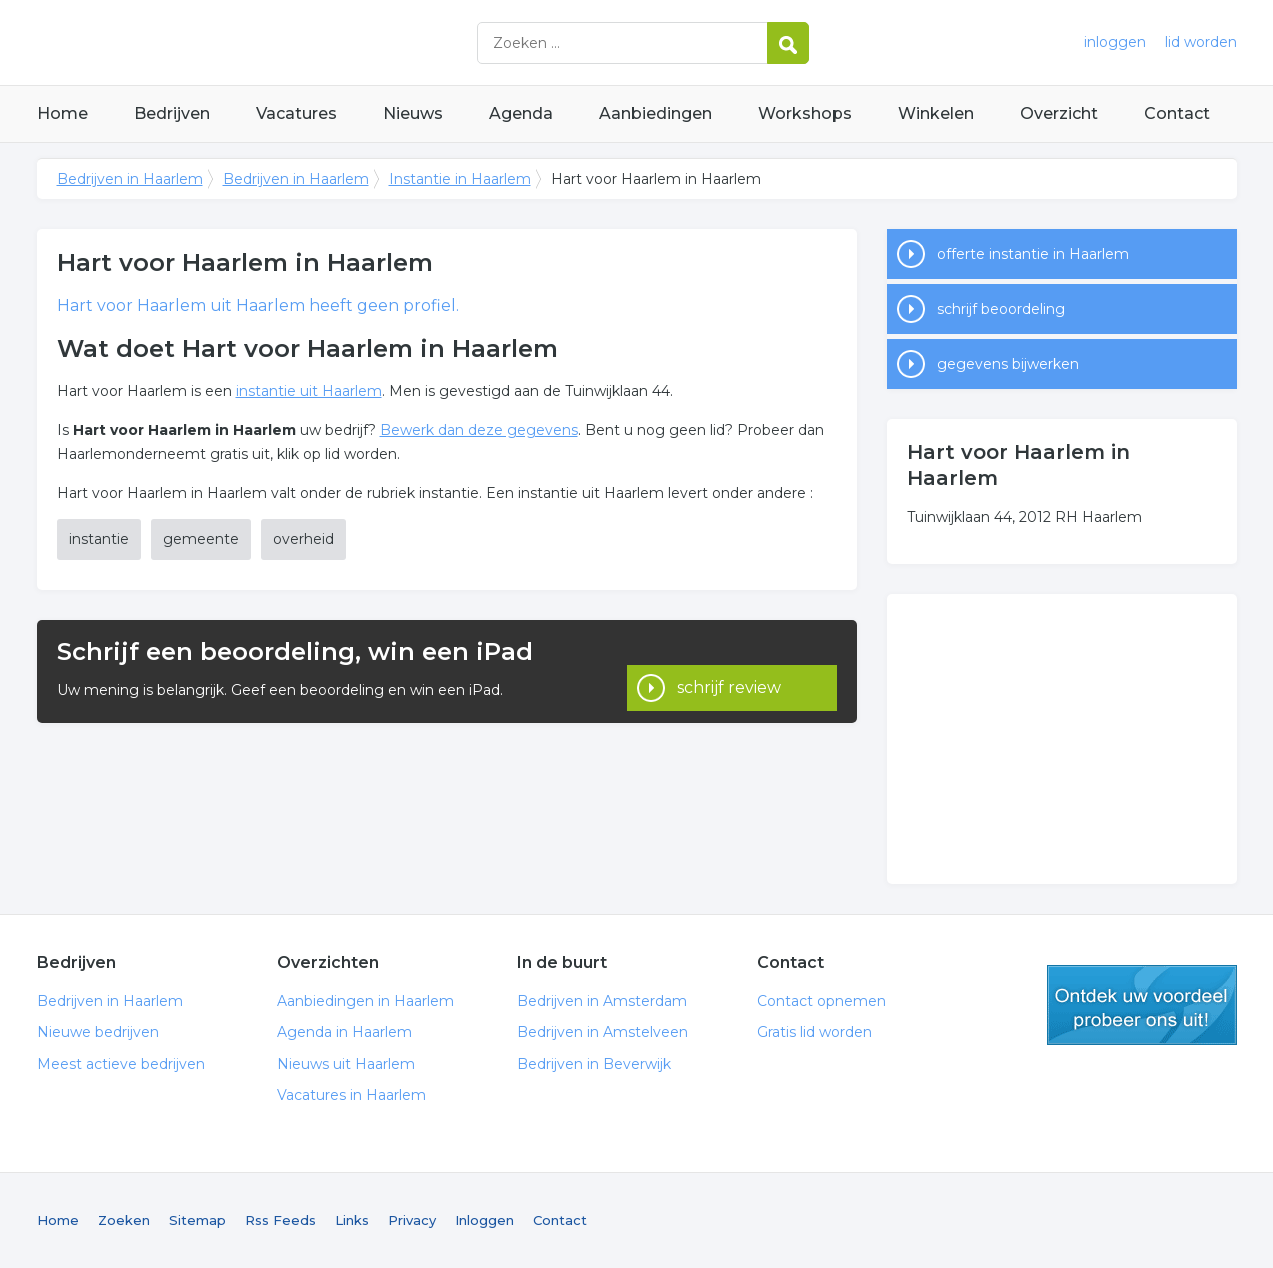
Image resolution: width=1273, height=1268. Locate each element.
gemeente (201, 539)
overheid (303, 539)
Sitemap (197, 1220)
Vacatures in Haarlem (351, 1095)
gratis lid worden (1142, 1005)
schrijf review (729, 670)
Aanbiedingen (655, 113)
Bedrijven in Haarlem (287, 42)
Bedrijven (172, 113)
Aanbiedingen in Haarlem (365, 1001)
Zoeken (124, 1220)
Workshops (805, 113)
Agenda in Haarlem (344, 1032)
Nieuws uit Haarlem (346, 1064)
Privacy (412, 1220)
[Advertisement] (1062, 739)
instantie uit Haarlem (309, 391)
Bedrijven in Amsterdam (602, 1001)
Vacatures (296, 113)
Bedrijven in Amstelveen (602, 1032)
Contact (1177, 113)
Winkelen (936, 113)
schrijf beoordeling (1001, 309)
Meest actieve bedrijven (121, 1064)
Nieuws (413, 113)
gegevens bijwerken (1008, 364)
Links (352, 1220)
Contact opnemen (821, 1001)
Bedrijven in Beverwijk (594, 1064)
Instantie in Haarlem (460, 179)
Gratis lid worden (814, 1032)
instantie (99, 539)
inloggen (1115, 42)
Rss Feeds (280, 1220)
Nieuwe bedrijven (98, 1032)
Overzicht (1059, 113)
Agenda (521, 113)
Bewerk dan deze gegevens (479, 430)
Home (62, 113)
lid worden (1201, 42)
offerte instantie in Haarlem (1033, 254)
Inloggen (484, 1220)
